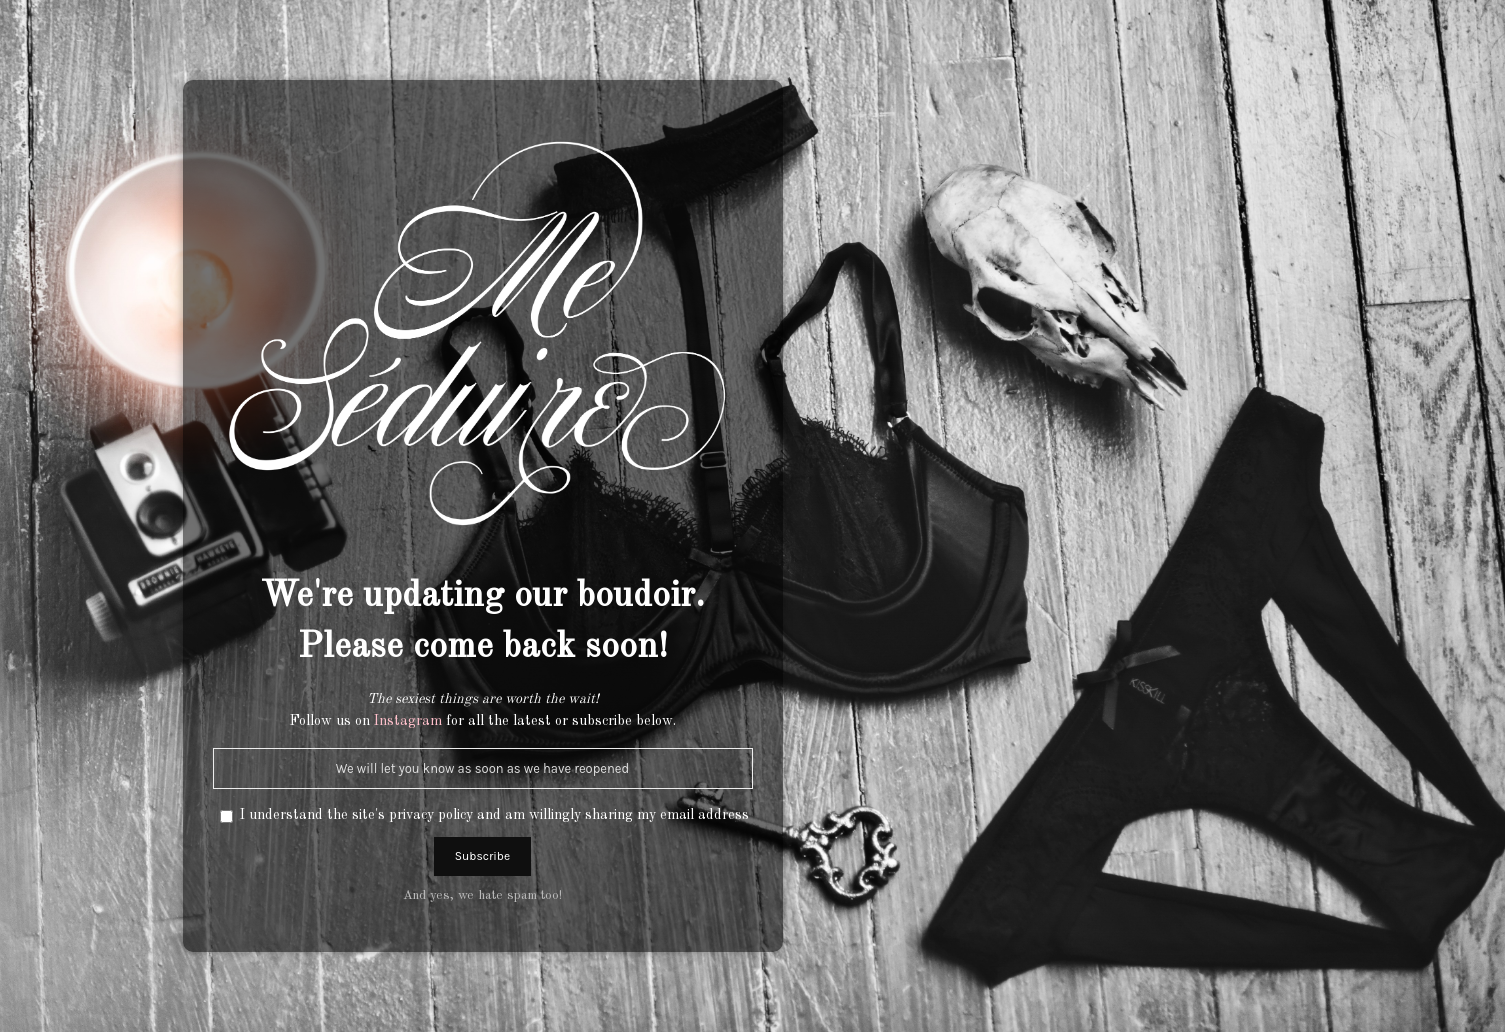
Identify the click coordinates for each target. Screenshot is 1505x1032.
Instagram (408, 721)
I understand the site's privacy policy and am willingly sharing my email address (494, 815)
